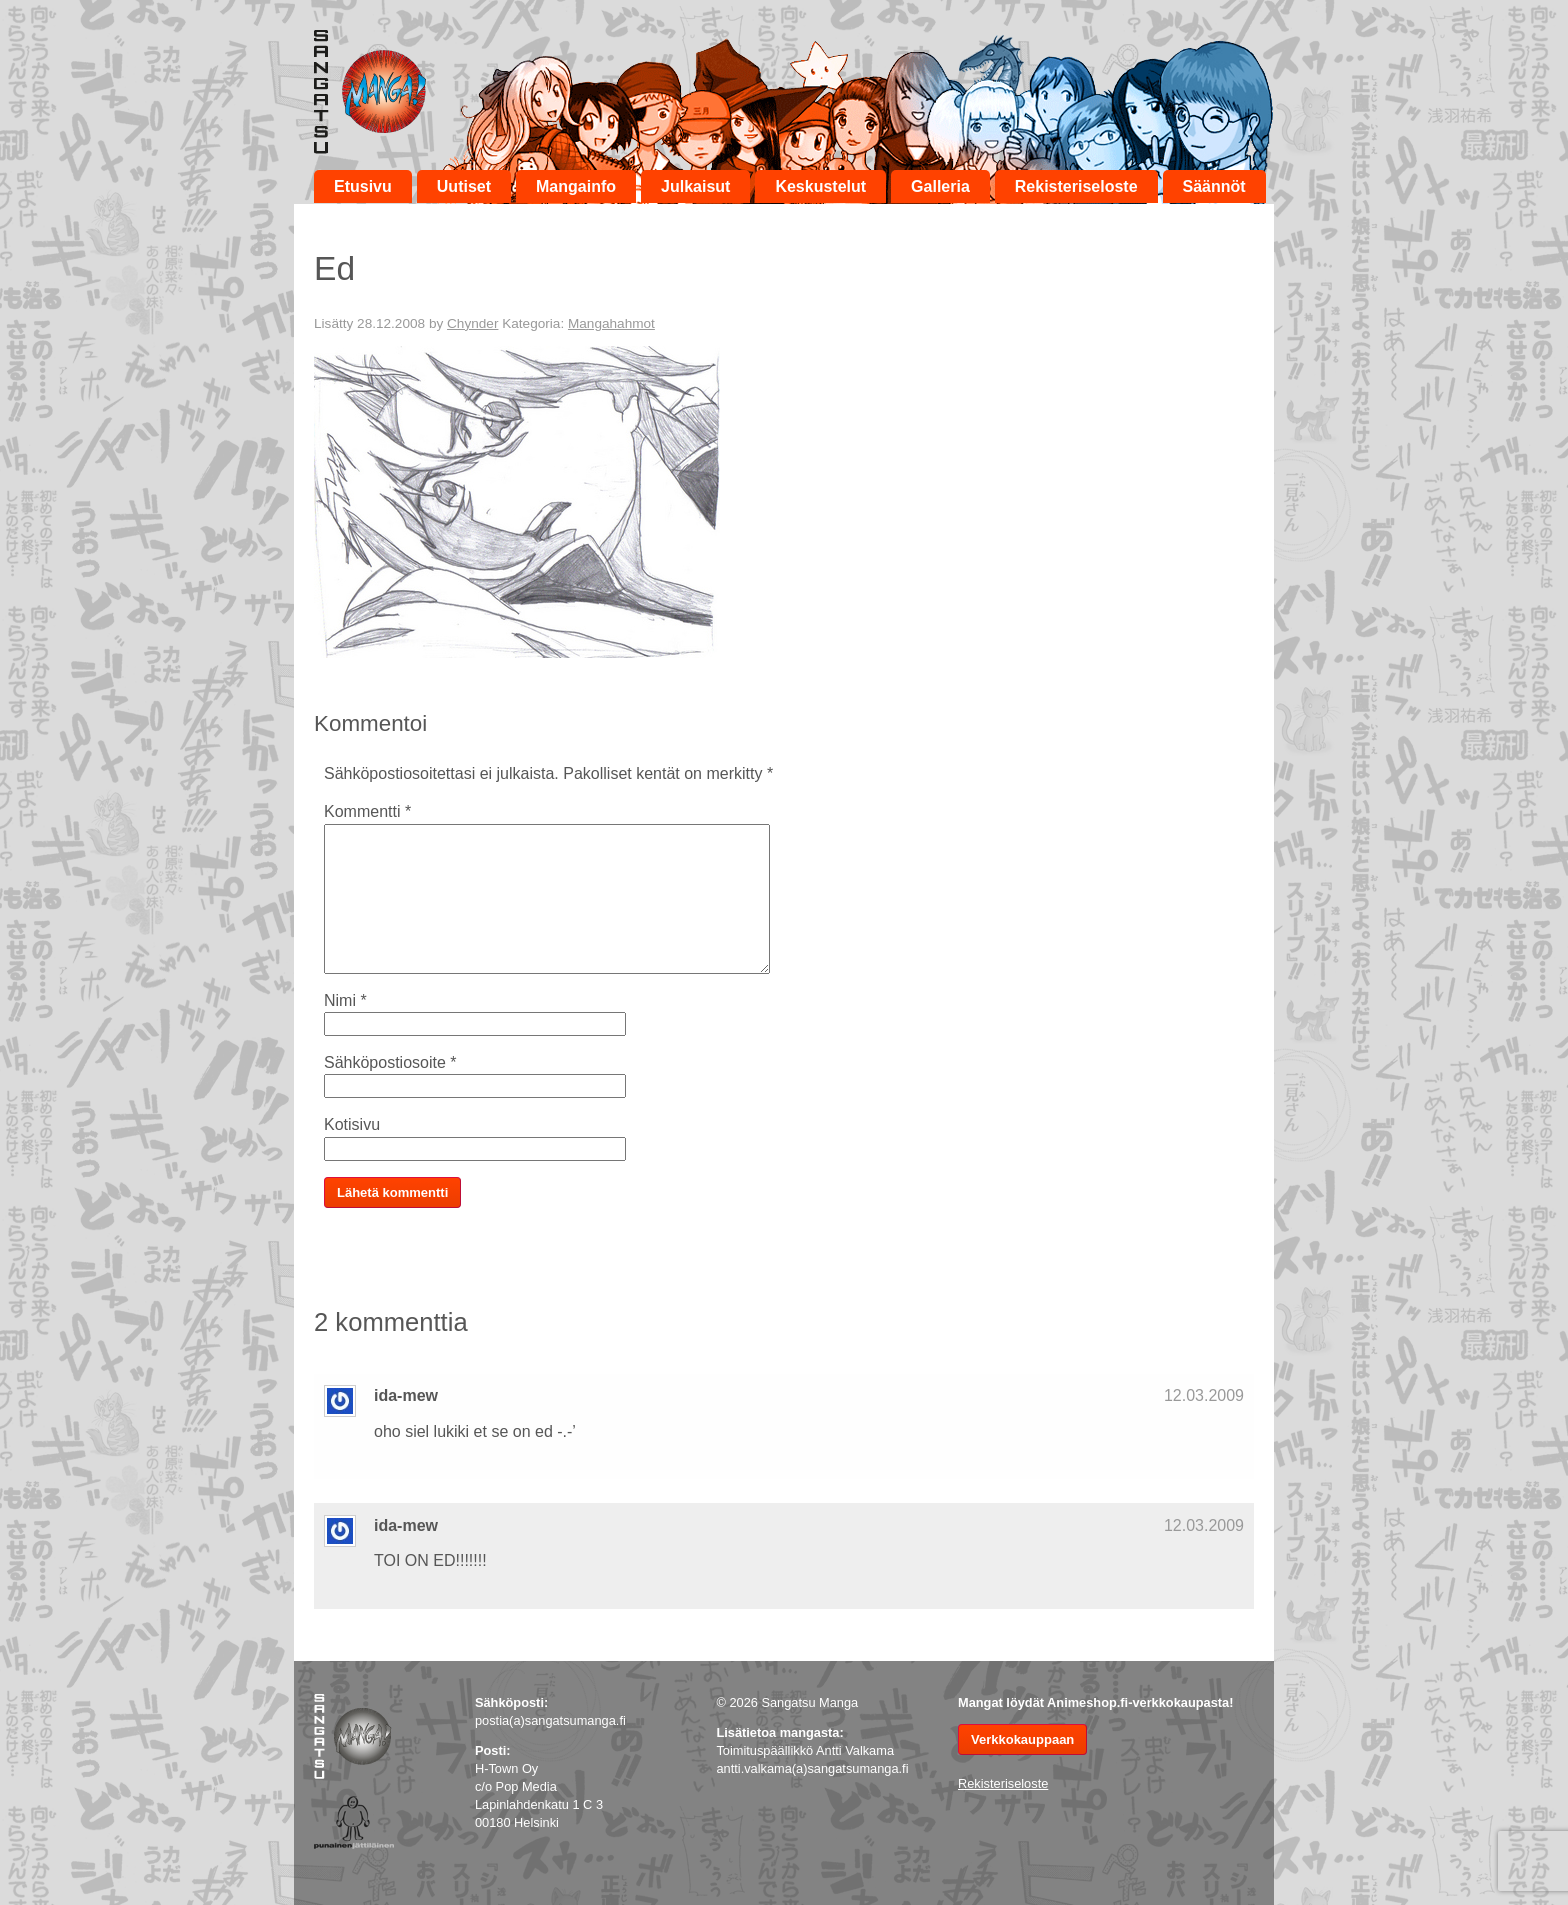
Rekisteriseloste (1076, 186)
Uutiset (464, 186)
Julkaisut (695, 186)
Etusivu (363, 186)
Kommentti (367, 811)
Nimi (345, 1000)
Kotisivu (352, 1124)
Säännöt (1214, 186)
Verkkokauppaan (1022, 1739)
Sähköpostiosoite (390, 1062)
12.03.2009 (1204, 1395)
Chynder (472, 323)
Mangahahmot (611, 323)
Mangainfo (576, 186)
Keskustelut (820, 186)
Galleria (940, 186)
